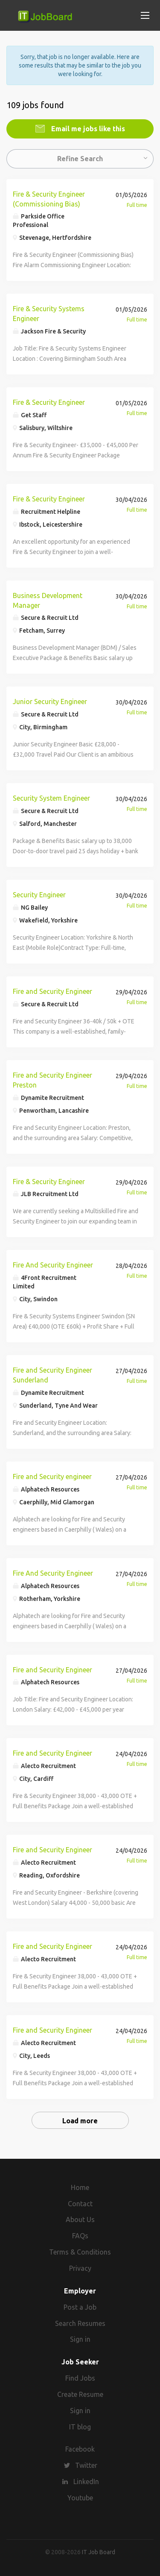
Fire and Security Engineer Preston (52, 1080)
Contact (80, 2204)
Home (80, 2187)
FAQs (80, 2236)
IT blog (80, 2427)
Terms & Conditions (80, 2252)
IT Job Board (98, 2552)
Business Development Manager (47, 600)
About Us (80, 2219)
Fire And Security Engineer (53, 1265)
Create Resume (80, 2394)
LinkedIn (86, 2481)
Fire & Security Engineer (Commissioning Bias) (49, 199)
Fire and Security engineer (52, 1476)
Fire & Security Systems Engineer (48, 313)
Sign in (80, 2339)
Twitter (86, 2465)
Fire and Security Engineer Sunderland (52, 1375)
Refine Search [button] (80, 158)
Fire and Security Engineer (52, 991)
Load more (80, 2121)
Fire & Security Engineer (49, 402)
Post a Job (80, 2307)
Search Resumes (80, 2323)
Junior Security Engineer (50, 701)
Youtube (80, 2498)
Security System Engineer (51, 798)
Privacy (80, 2268)
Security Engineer (39, 895)
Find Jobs (80, 2378)
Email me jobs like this (87, 129)
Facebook (80, 2449)
